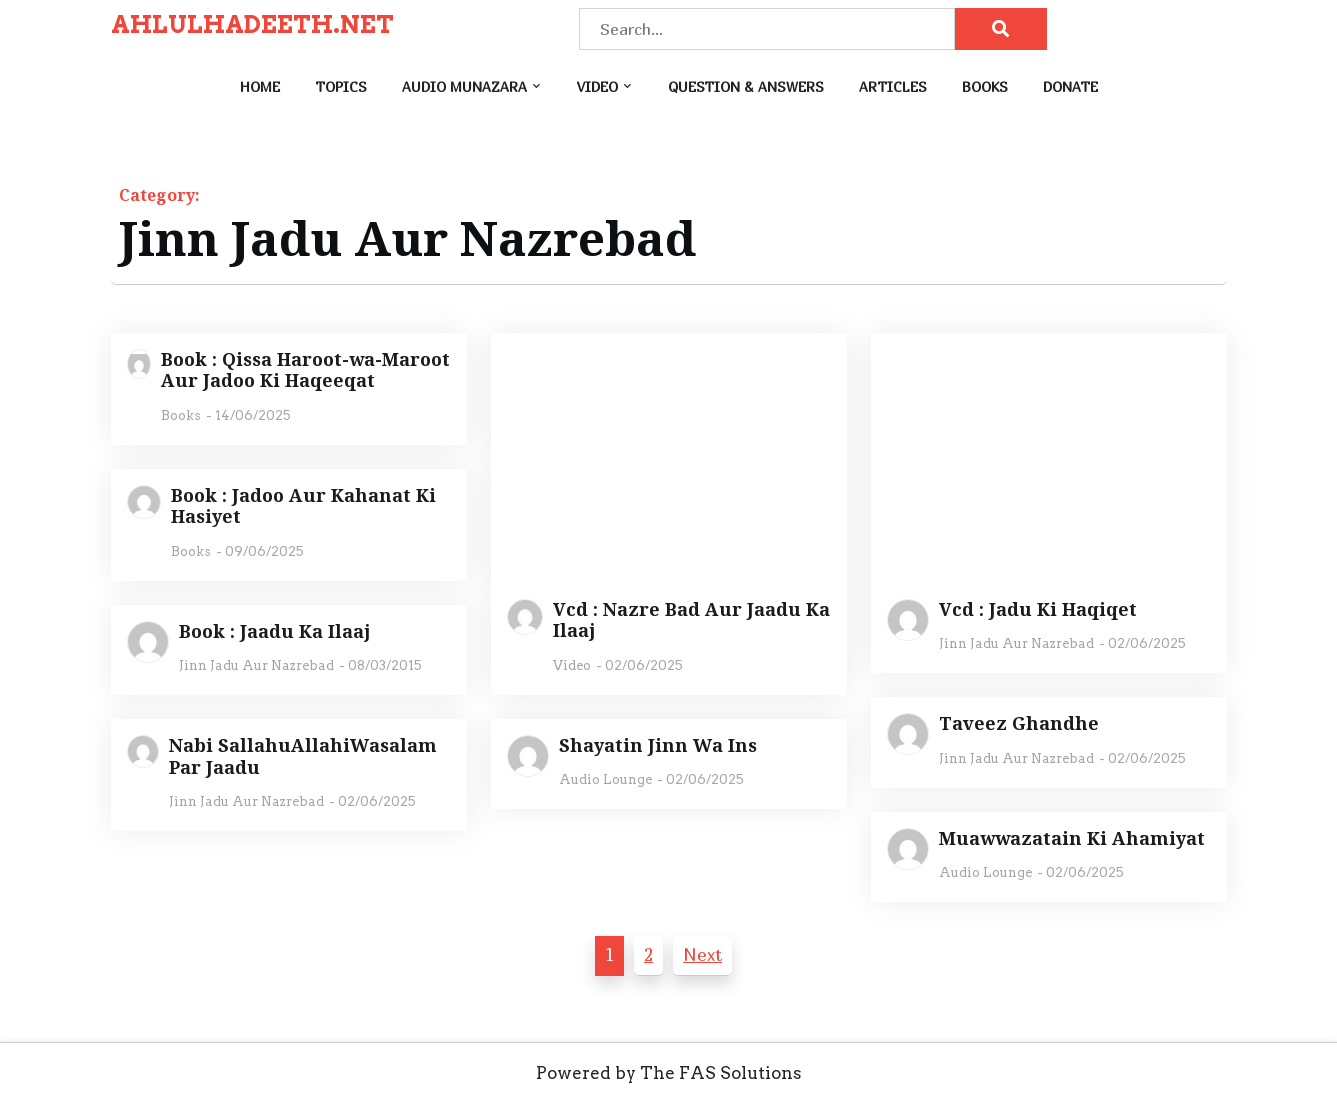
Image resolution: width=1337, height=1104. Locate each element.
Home (260, 86)
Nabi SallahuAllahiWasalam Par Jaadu (303, 756)
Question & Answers (746, 86)
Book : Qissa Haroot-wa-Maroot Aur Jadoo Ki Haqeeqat (305, 370)
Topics (341, 86)
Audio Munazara (464, 86)
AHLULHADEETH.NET (252, 25)
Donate (1070, 86)
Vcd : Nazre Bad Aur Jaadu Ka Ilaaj (691, 620)
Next (702, 954)
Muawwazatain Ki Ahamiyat (1072, 839)
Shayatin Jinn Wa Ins (658, 746)
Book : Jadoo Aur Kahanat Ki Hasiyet (303, 506)
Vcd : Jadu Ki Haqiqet (1038, 610)
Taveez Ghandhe (1019, 724)
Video (597, 86)
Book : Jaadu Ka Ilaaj (274, 632)
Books (985, 86)
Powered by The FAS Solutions (669, 1073)
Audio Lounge (605, 779)
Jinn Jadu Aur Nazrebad (1016, 643)
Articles (893, 86)
